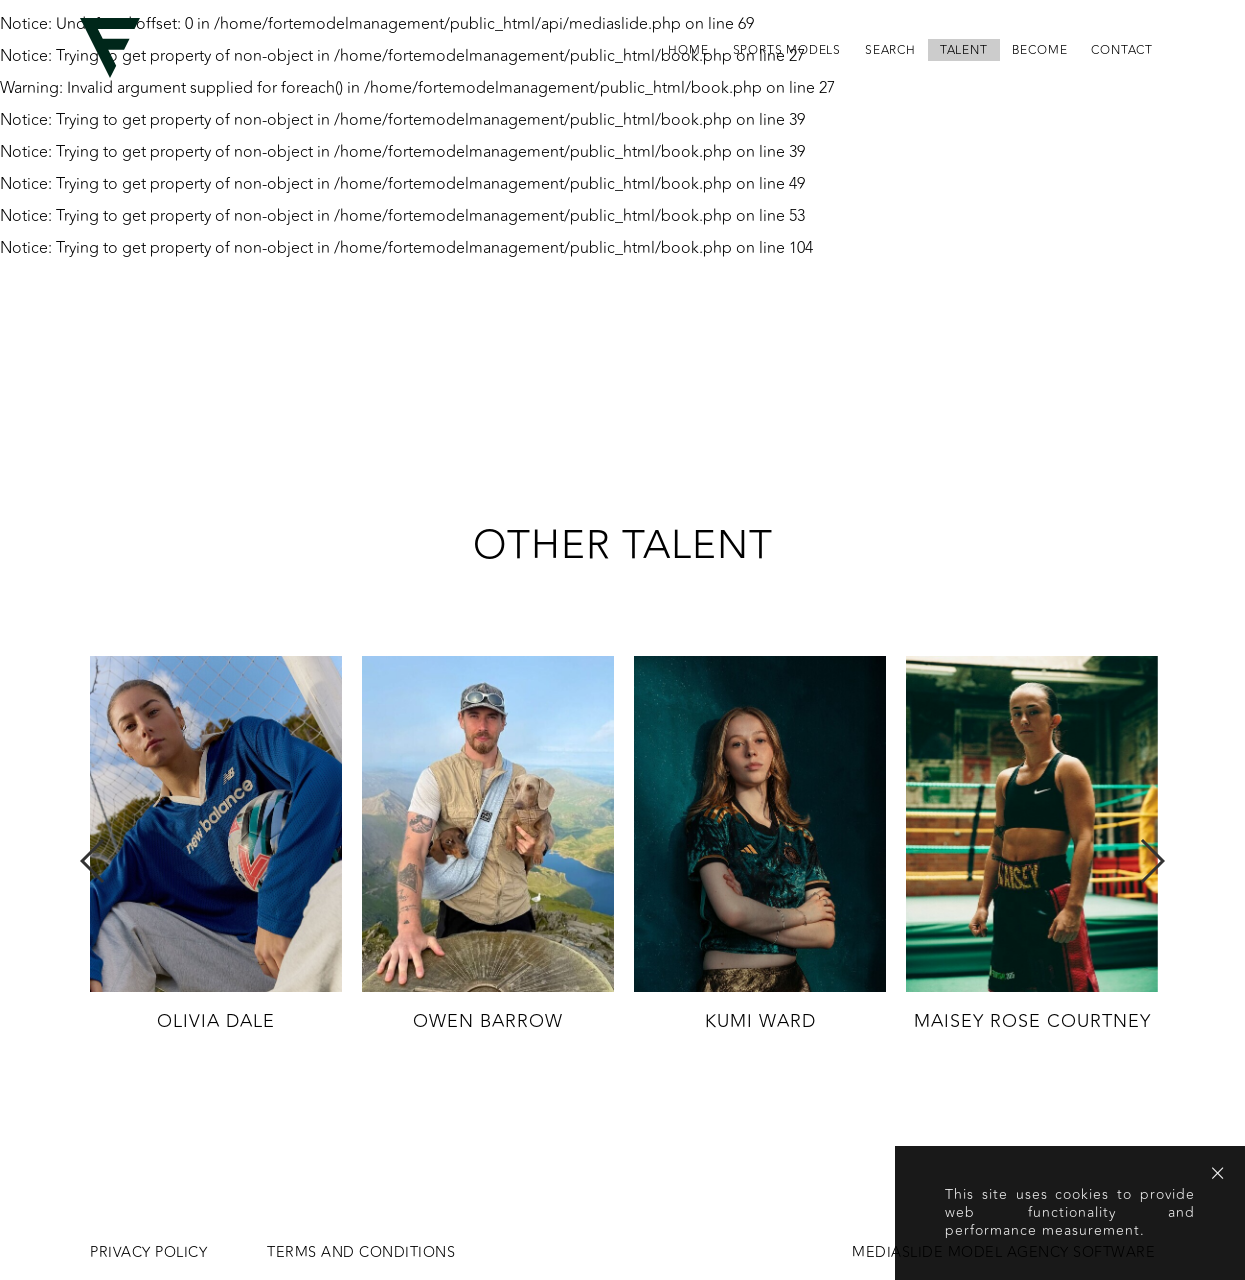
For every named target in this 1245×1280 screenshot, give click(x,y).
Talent (964, 50)
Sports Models (787, 50)
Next (1151, 861)
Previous (93, 861)
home (688, 50)
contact (1122, 50)
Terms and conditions (361, 1253)
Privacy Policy (148, 1253)
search (890, 50)
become (1040, 50)
